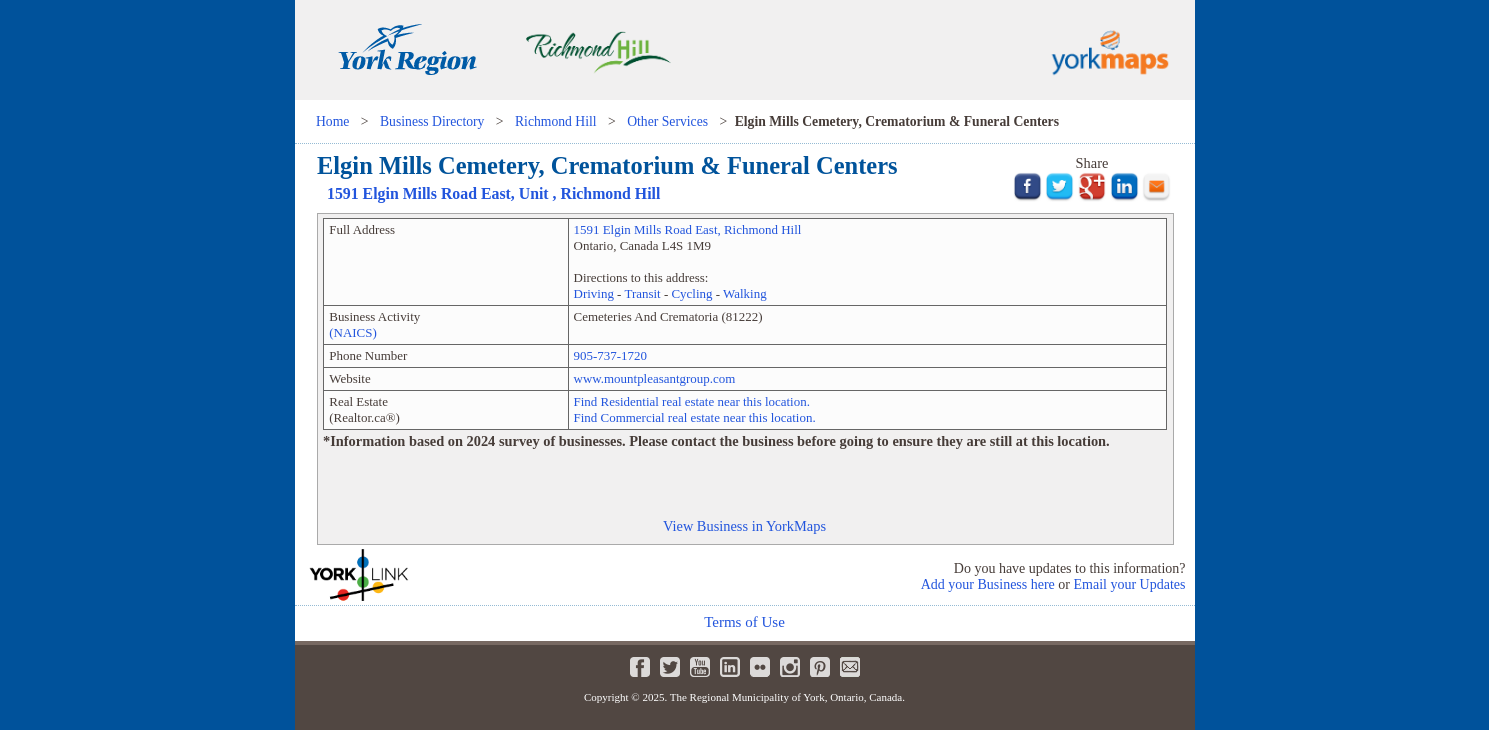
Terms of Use (744, 622)
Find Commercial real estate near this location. (695, 417)
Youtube (700, 667)
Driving (594, 293)
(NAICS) (353, 332)
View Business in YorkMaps (744, 526)
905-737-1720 (610, 355)
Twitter (670, 667)
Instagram (790, 667)
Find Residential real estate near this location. (692, 401)
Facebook (640, 667)
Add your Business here (988, 584)
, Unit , (493, 193)
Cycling (691, 293)
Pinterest (820, 667)
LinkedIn (730, 667)
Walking (745, 293)
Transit (642, 293)
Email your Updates (1130, 584)
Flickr (760, 667)
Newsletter (850, 667)
